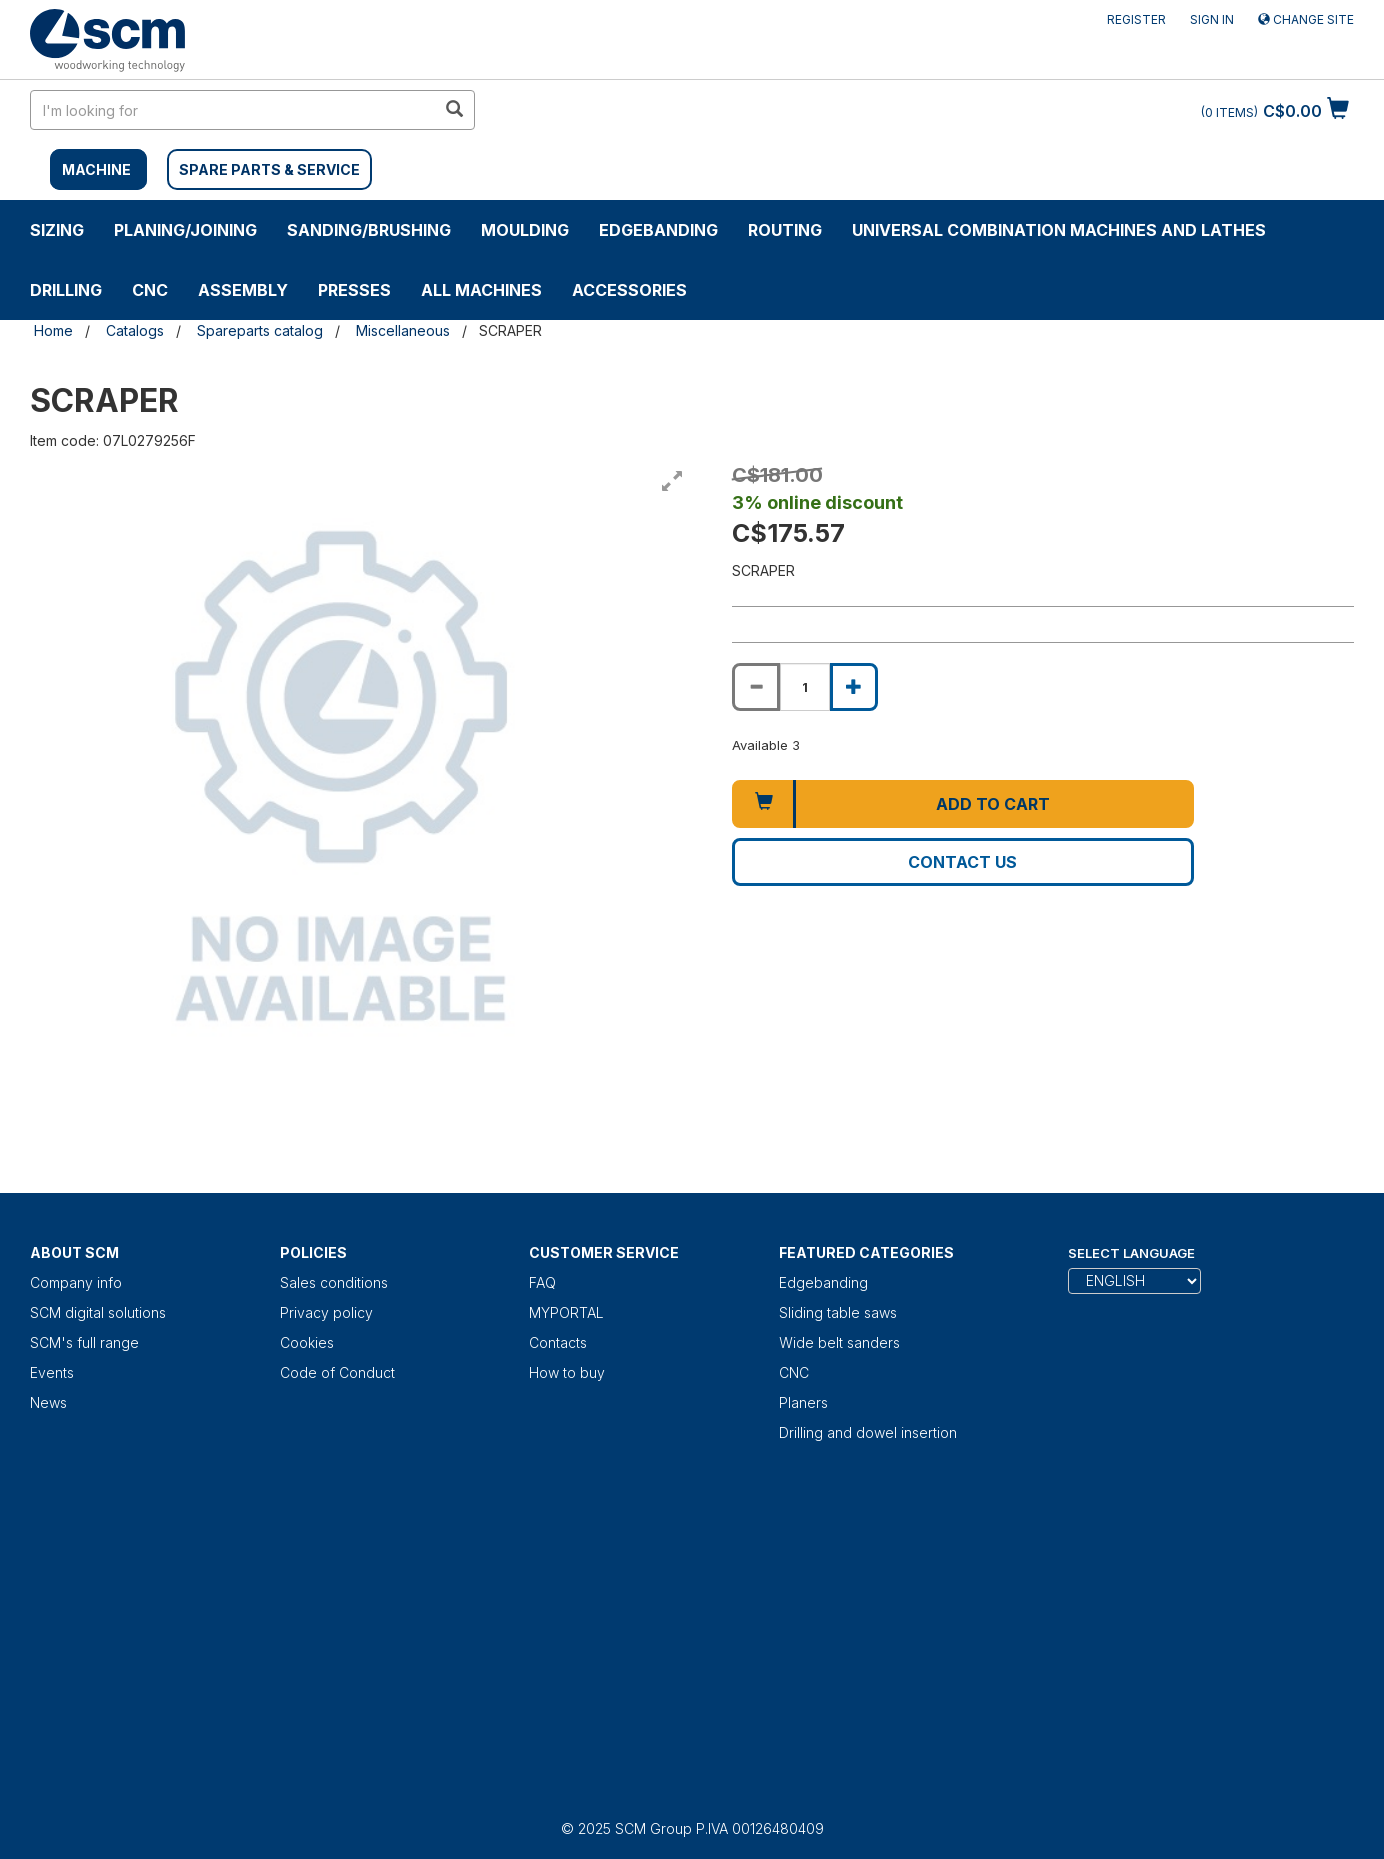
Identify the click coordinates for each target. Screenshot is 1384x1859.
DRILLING (66, 290)
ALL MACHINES (481, 290)
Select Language (1131, 1253)
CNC (150, 290)
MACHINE (96, 169)
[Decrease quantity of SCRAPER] (756, 687)
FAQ (542, 1282)
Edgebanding (658, 230)
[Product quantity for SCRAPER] (805, 687)
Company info (76, 1282)
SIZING (57, 230)
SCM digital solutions (98, 1312)
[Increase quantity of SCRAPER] (854, 687)
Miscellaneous (403, 330)
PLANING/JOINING (185, 230)
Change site (1306, 19)
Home (53, 330)
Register (1136, 19)
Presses (354, 290)
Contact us (962, 862)
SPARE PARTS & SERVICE (269, 169)
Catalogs (135, 330)
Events (52, 1372)
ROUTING (785, 230)
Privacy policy (326, 1312)
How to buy (567, 1372)
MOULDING (525, 230)
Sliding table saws (838, 1312)
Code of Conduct (337, 1372)
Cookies (307, 1342)
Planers (803, 1402)
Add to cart (993, 804)
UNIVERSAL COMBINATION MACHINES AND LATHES (1059, 230)
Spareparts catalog (260, 330)
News (48, 1402)
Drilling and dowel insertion (868, 1432)
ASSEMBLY (243, 290)
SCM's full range (84, 1342)
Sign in (1212, 19)
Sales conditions (334, 1282)
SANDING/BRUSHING (369, 230)
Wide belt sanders (839, 1342)
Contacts (558, 1342)
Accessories (629, 290)
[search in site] (233, 110)
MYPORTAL (566, 1312)
